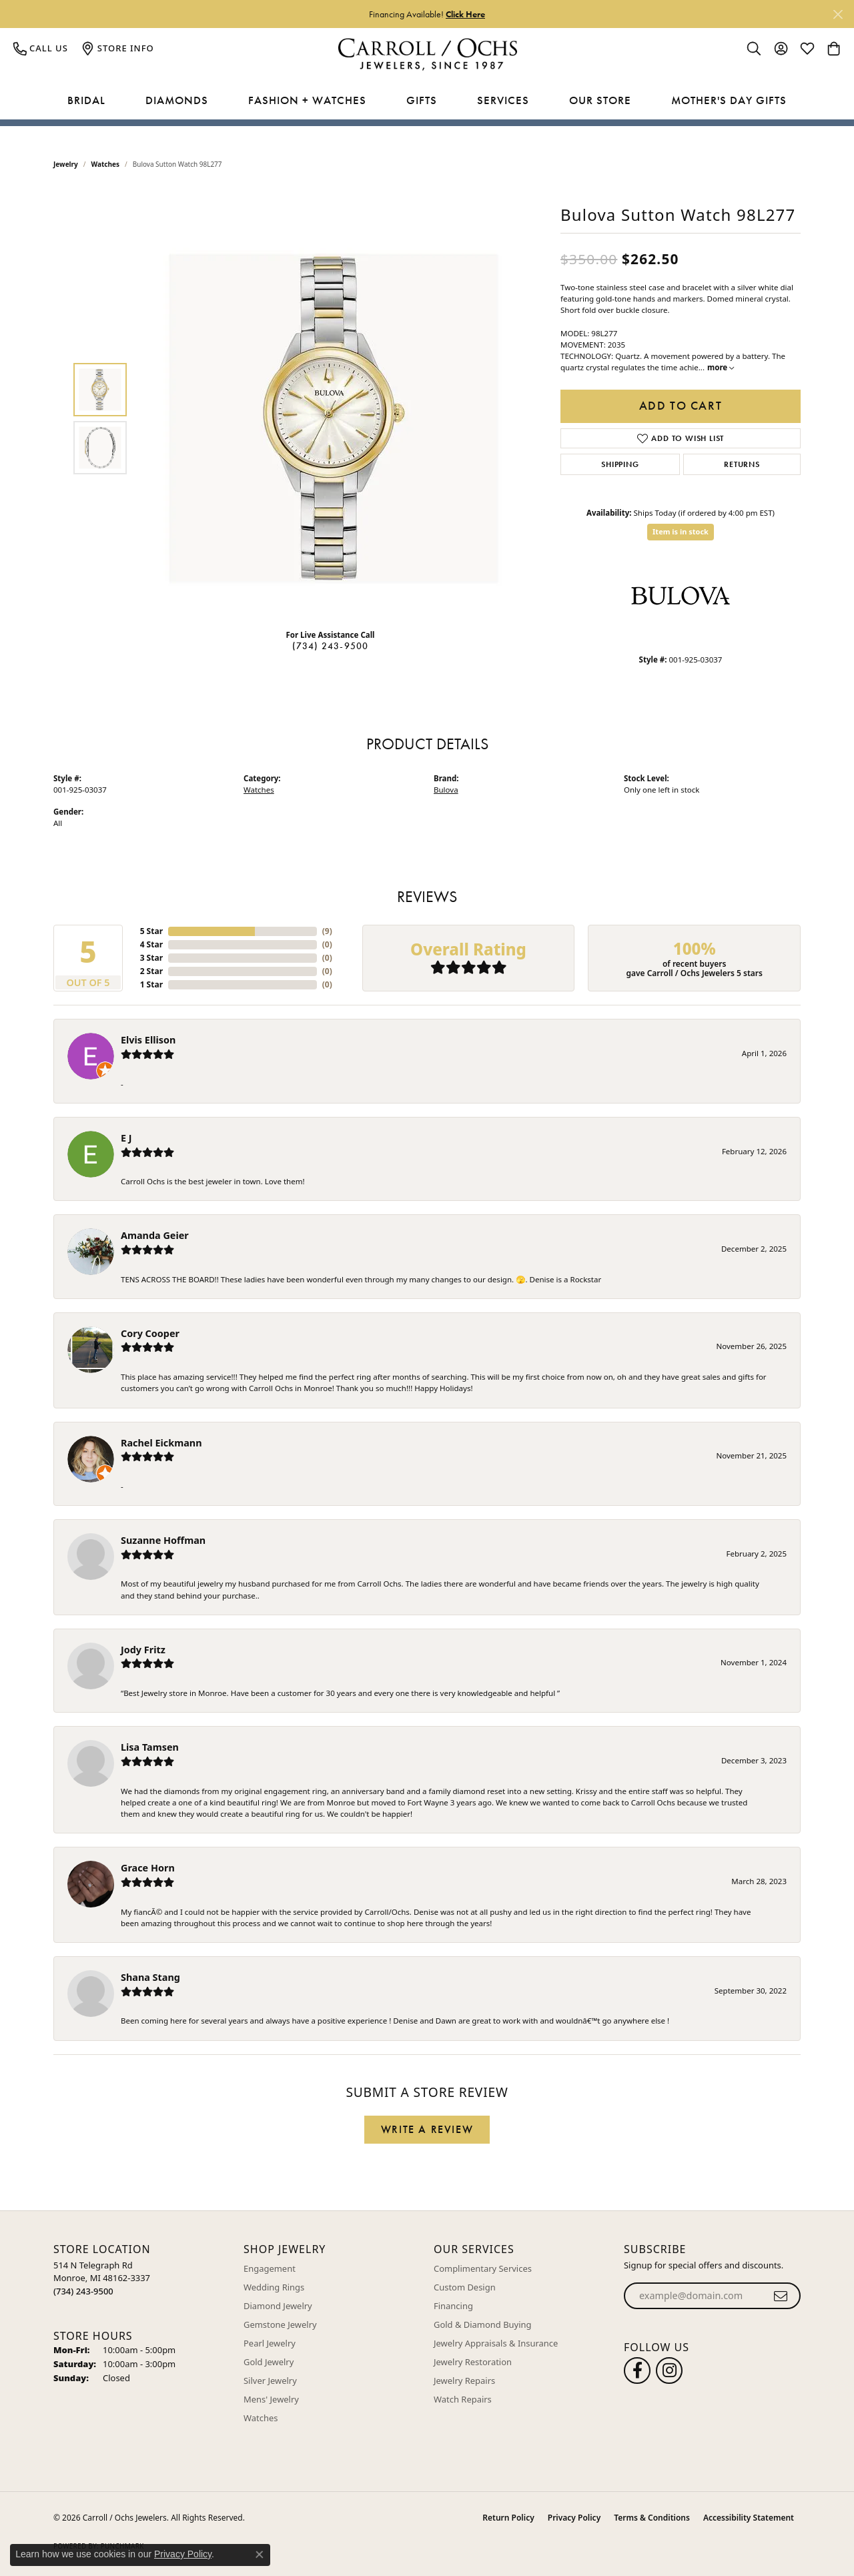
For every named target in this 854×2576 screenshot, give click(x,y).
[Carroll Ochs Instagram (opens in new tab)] (669, 2370)
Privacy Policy (574, 2517)
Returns (742, 464)
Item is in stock (681, 531)
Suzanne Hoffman (163, 1540)
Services (503, 100)
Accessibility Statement (748, 2517)
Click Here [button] (465, 14)
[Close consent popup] (260, 2555)
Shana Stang (150, 1977)
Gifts (421, 100)
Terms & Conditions (652, 2517)
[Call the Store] (83, 2291)
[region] (333, 418)
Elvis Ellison (148, 1039)
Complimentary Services (483, 2268)
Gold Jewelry (269, 2362)
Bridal (86, 100)
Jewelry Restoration (473, 2362)
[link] (40, 48)
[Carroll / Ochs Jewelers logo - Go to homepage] (427, 54)
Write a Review (427, 2129)
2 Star (151, 971)
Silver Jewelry (270, 2381)
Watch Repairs (463, 2399)
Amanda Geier (155, 1235)
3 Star (151, 957)
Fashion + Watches (307, 100)
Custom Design (465, 2287)
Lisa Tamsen (150, 1747)
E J (126, 1138)
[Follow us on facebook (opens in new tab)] (637, 2370)
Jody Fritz (143, 1649)
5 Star (151, 931)
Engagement (270, 2268)
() (327, 931)
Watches (105, 164)
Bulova (446, 790)
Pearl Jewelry (270, 2343)
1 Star (151, 984)
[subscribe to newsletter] (781, 2296)
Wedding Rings (274, 2287)
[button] (754, 48)
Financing (453, 2306)
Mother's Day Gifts (729, 100)
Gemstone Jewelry (280, 2324)
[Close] (837, 14)
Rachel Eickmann (161, 1442)
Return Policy (508, 2517)
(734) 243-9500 (330, 646)
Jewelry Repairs (464, 2381)
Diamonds (176, 100)
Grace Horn (148, 1867)
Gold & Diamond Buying (483, 2324)
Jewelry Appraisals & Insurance (496, 2343)
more (720, 367)
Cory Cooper (150, 1333)
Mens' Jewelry (271, 2399)
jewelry (65, 164)
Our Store (600, 100)
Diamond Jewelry (278, 2306)
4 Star (151, 944)
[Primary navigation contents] (427, 100)
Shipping (619, 464)
